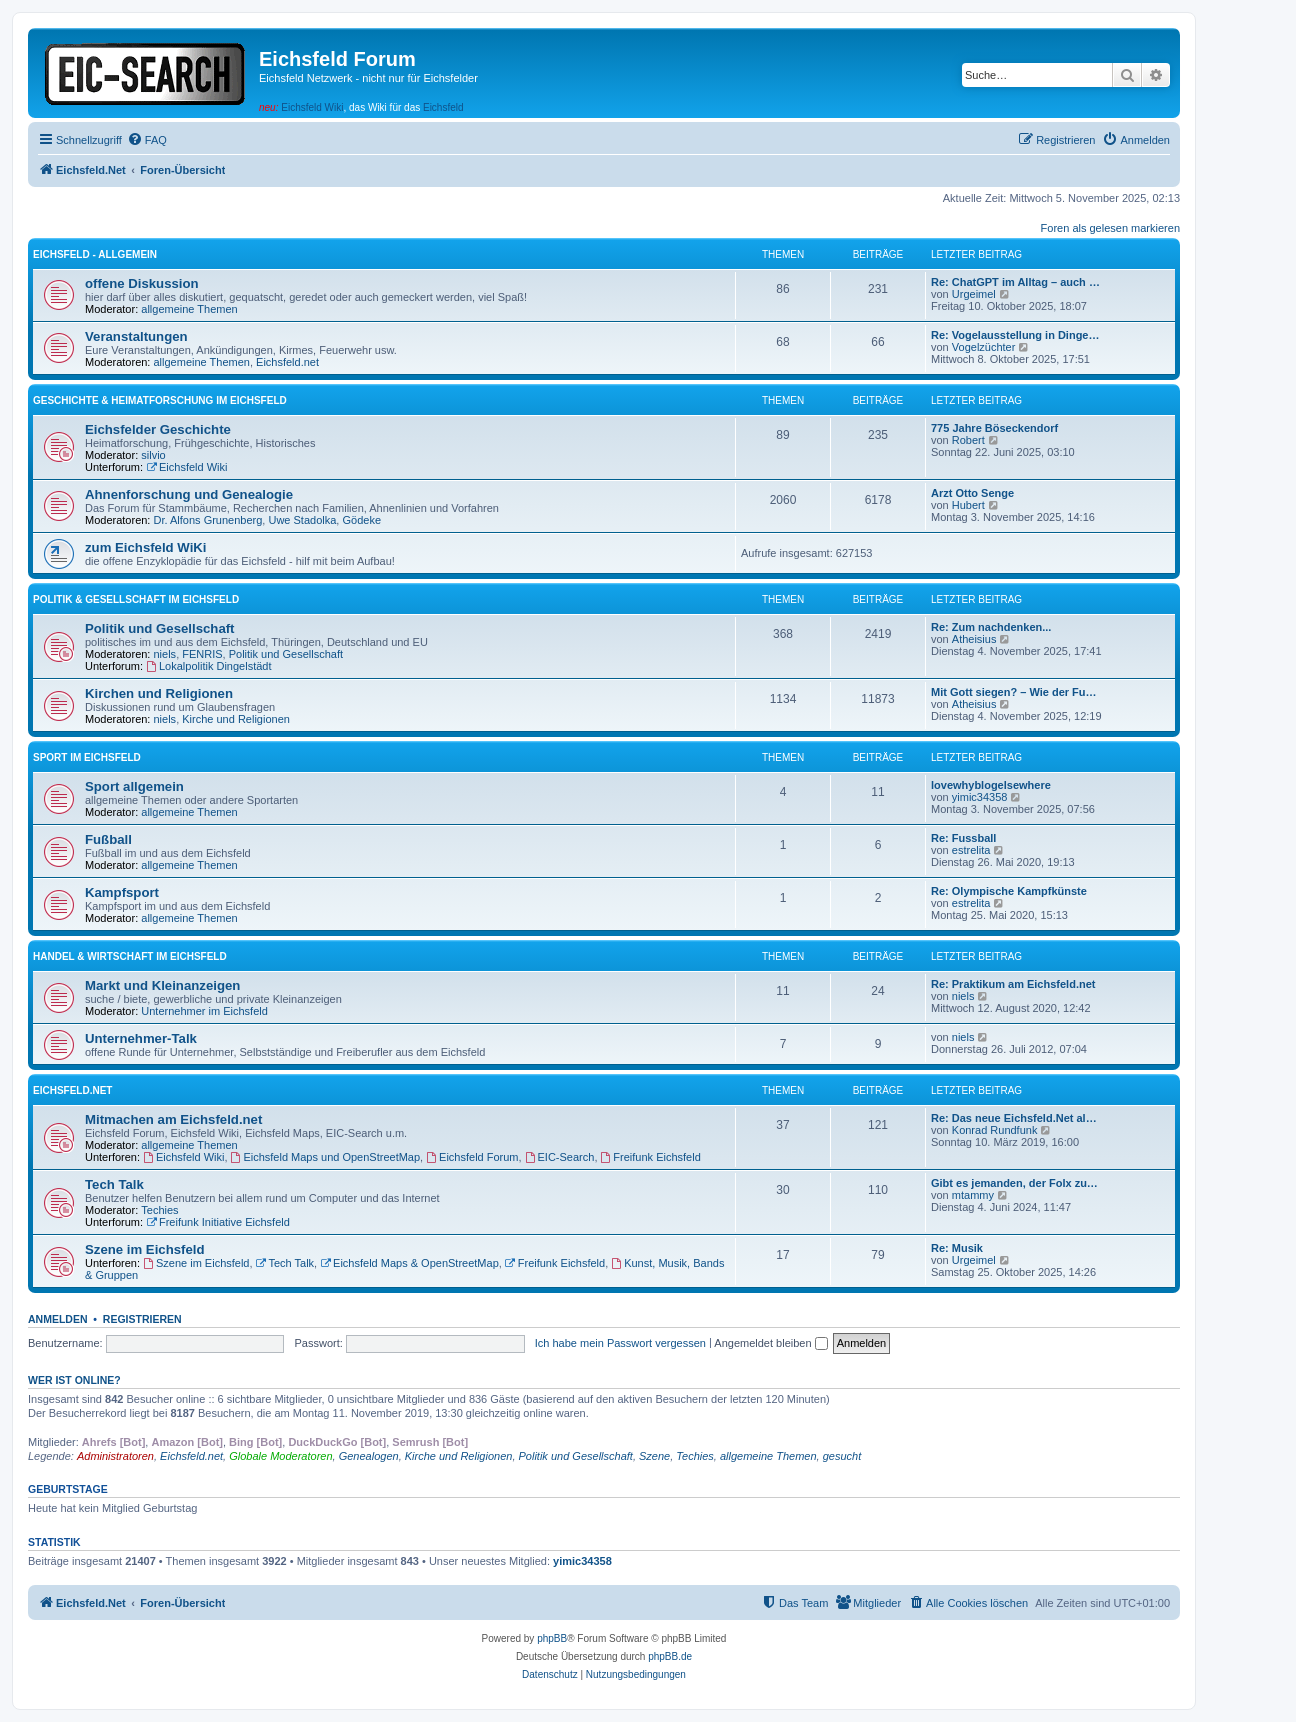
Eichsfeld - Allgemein (95, 254)
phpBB (552, 1638)
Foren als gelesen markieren (1110, 228)
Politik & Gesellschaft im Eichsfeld (136, 599)
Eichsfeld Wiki (312, 107)
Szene (654, 1456)
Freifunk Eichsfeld (651, 1157)
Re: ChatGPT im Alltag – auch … (1015, 282)
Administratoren (115, 1456)
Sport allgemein (134, 786)
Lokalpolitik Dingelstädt (208, 666)
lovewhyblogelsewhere (991, 785)
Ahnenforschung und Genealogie (189, 494)
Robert (968, 440)
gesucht (842, 1456)
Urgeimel (974, 294)
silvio (153, 455)
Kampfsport (122, 892)
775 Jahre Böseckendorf (994, 428)
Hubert (968, 505)
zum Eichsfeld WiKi (146, 547)
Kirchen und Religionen (159, 693)
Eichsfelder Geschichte (158, 429)
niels (165, 654)
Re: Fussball (963, 838)
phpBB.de (670, 1656)
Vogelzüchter (984, 347)
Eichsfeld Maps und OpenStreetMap (326, 1157)
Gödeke (361, 520)
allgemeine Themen (189, 309)
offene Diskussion (142, 283)
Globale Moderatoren (280, 1456)
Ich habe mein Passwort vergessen (620, 1343)
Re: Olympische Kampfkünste (1009, 891)
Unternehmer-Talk (141, 1038)
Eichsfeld (443, 107)
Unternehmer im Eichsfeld (204, 1011)
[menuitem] (147, 140)
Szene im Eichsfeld (144, 1249)
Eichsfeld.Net (72, 1090)
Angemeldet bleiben (770, 1343)
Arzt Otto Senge (972, 493)
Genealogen (369, 1456)
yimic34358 (980, 797)
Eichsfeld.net (287, 362)
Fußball (108, 839)
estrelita (971, 850)
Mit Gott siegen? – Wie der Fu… (1014, 692)
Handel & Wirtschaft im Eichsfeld (130, 956)
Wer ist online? (74, 1380)
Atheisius (974, 639)
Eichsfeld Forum (472, 1157)
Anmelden (58, 1319)
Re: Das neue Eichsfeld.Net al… (1014, 1118)
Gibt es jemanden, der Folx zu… (1014, 1183)
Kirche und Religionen (236, 719)
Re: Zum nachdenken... (991, 627)
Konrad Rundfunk (995, 1130)
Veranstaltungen (136, 336)
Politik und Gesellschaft (160, 628)
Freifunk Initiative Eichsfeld (218, 1222)
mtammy (973, 1195)
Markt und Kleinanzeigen (162, 985)
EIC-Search (560, 1157)
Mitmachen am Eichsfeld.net (173, 1119)
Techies (159, 1210)
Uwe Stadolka (302, 520)
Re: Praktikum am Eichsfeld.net (1013, 984)
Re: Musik (957, 1248)
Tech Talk (114, 1184)
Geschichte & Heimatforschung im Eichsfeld (160, 400)
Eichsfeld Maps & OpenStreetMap (409, 1263)
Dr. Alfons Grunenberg (208, 520)
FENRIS (202, 654)
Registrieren (142, 1319)
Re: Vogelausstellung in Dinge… (1015, 335)
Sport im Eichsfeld (87, 757)
